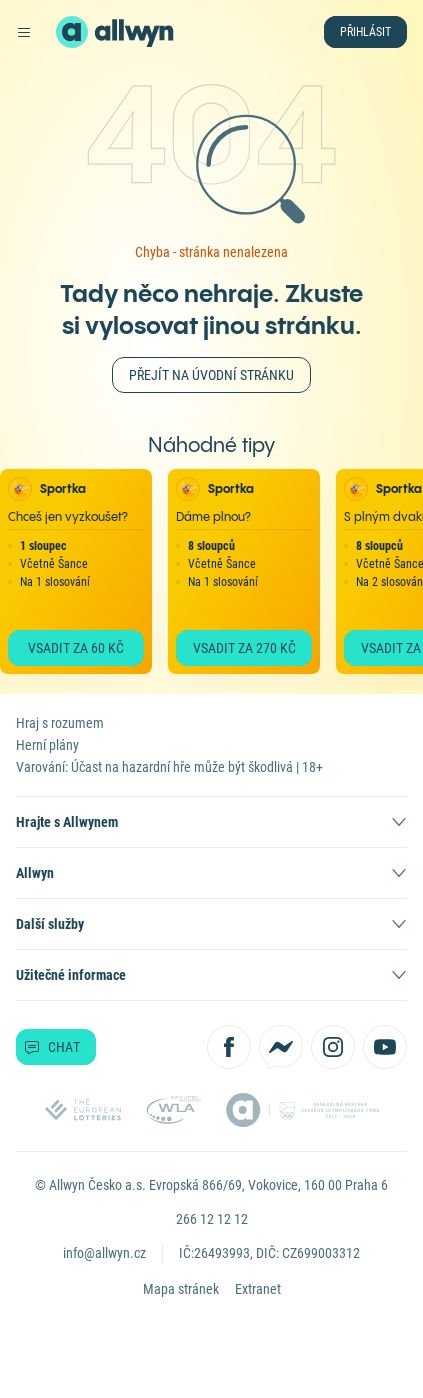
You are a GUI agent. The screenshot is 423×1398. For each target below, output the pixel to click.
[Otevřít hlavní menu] (24, 32)
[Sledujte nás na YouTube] (385, 1047)
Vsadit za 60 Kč (76, 648)
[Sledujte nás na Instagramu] (333, 1047)
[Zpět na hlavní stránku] (72, 32)
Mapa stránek (181, 1289)
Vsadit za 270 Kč (244, 648)
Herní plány (47, 745)
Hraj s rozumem (60, 723)
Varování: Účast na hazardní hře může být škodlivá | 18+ (169, 767)
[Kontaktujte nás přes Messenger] (281, 1047)
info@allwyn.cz (104, 1253)
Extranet (258, 1289)
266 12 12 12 (212, 1219)
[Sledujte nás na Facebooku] (229, 1047)
